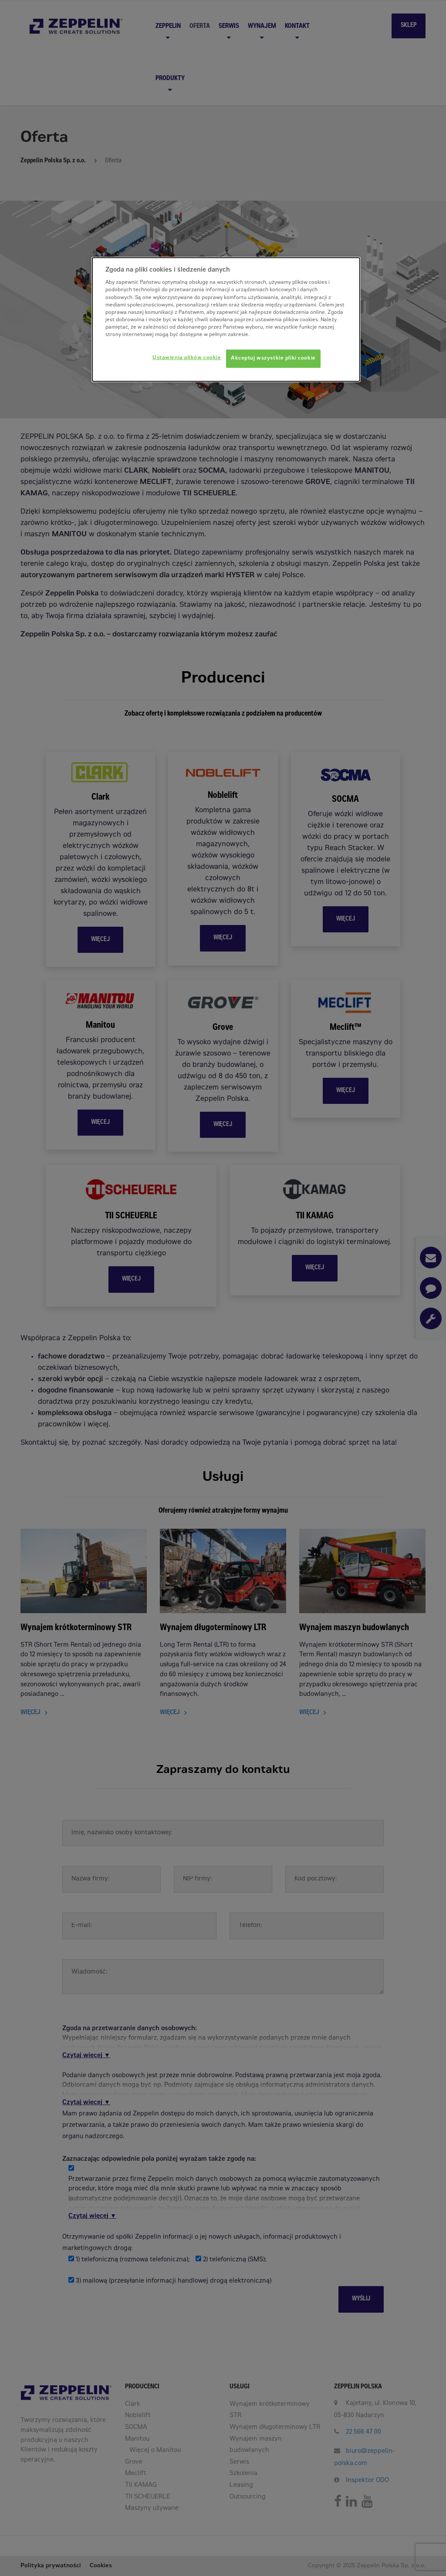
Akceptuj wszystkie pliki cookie (273, 358)
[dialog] (226, 319)
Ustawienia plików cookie (186, 358)
